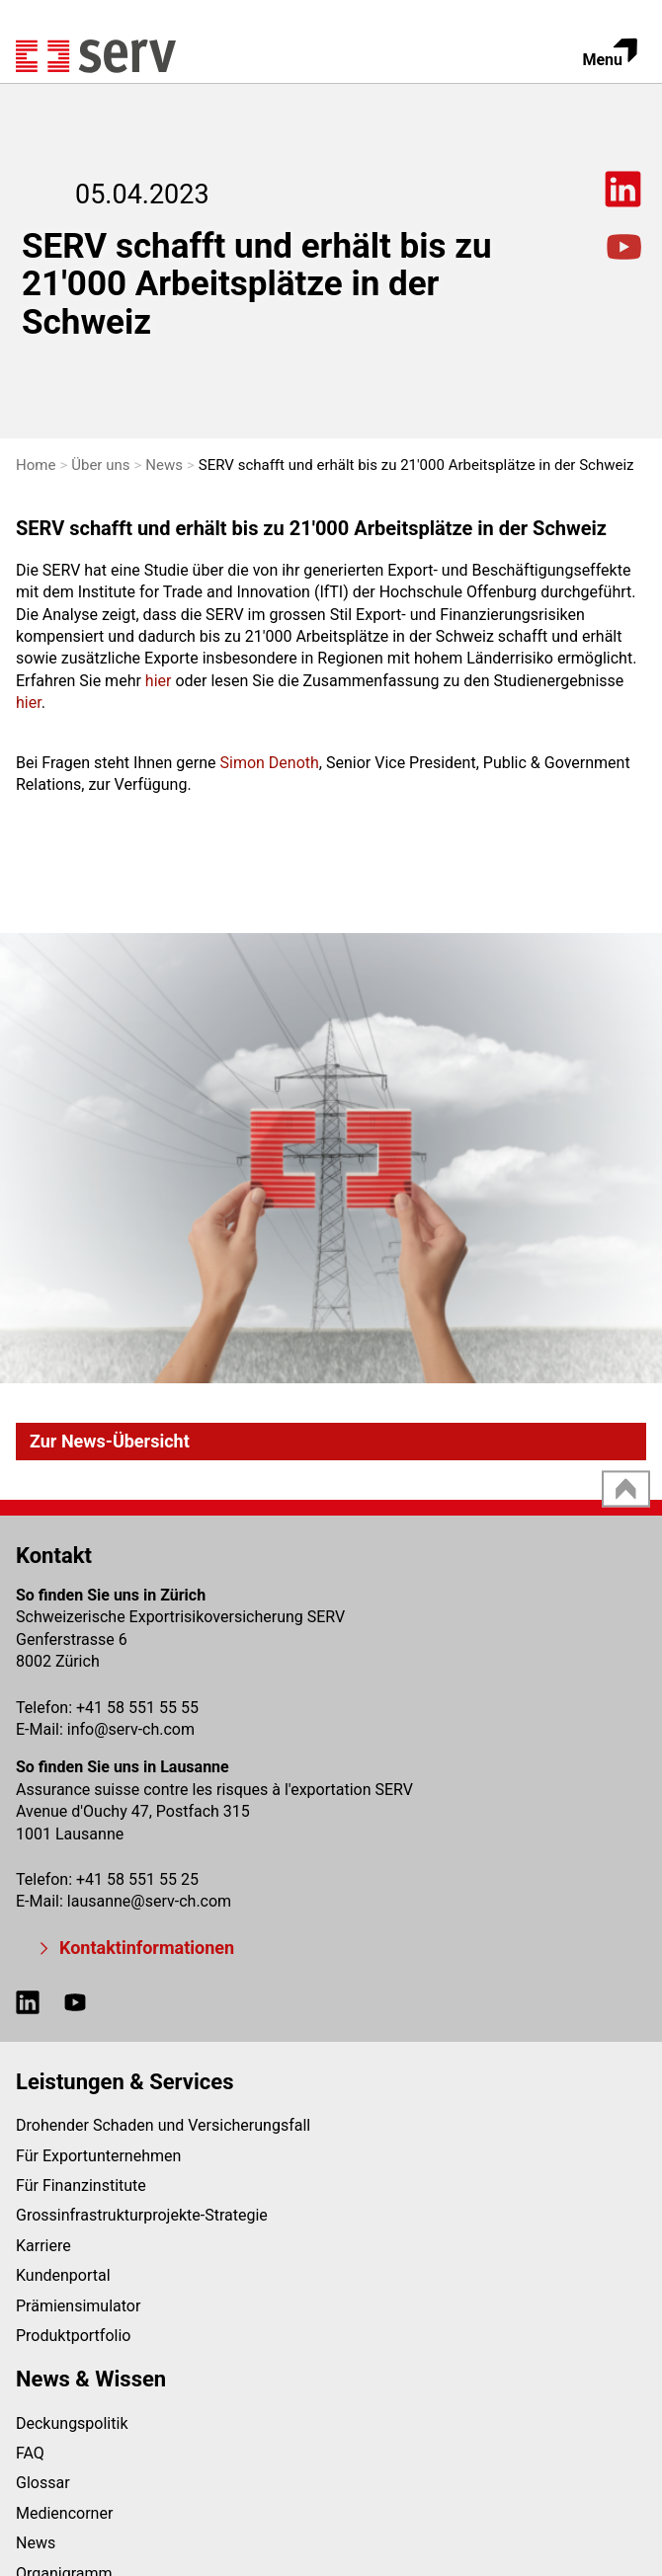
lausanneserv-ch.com (149, 1901)
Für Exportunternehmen (98, 2156)
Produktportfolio (73, 2335)
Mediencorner (64, 2513)
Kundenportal (63, 2275)
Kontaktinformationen (146, 1947)
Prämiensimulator (78, 2306)
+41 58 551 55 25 (137, 1879)
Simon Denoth (269, 762)
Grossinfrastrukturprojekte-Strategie (142, 2215)
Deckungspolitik (72, 2423)
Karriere (43, 2245)
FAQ (30, 2453)
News (35, 2543)
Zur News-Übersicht (110, 1441)
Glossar (43, 2482)
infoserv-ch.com (131, 1729)
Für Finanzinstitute (81, 2185)
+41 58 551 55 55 (137, 1707)
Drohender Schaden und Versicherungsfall (163, 2125)
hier (158, 680)
